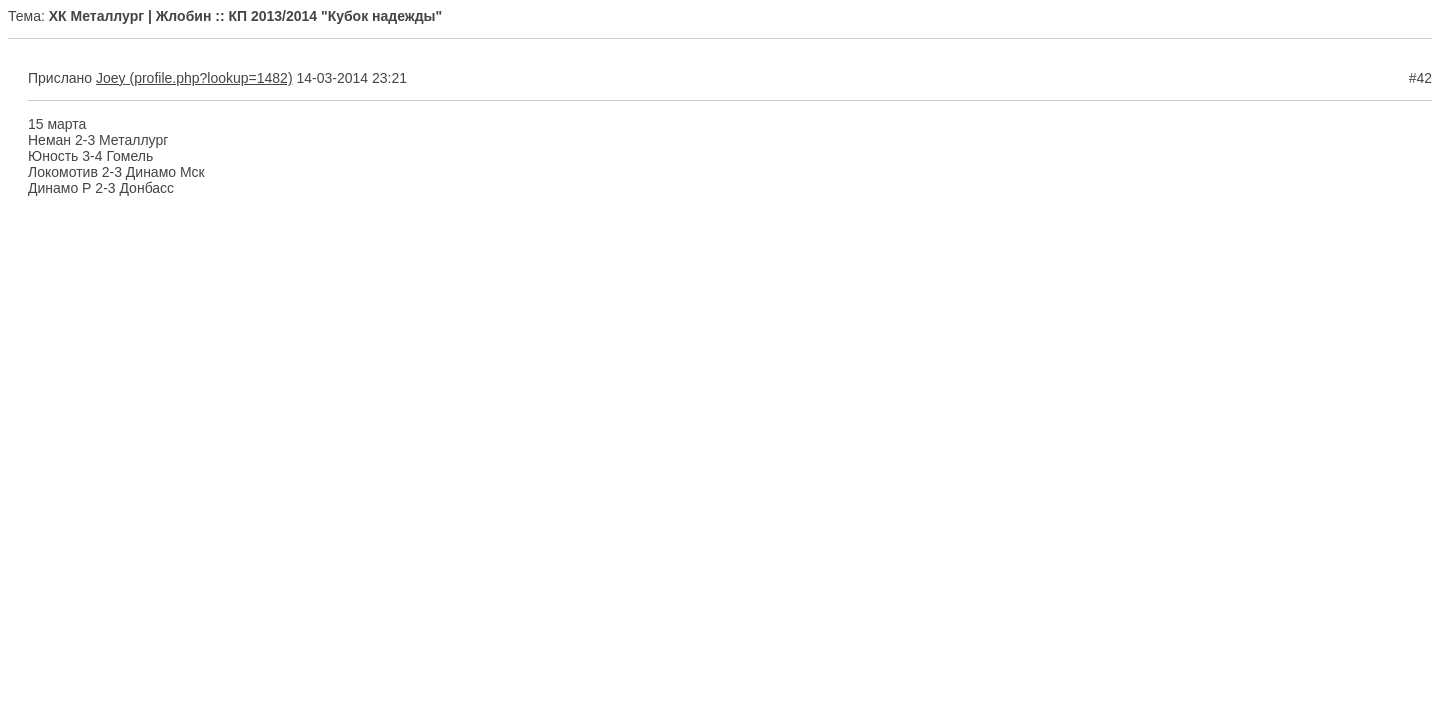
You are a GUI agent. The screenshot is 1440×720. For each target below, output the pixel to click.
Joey (111, 78)
